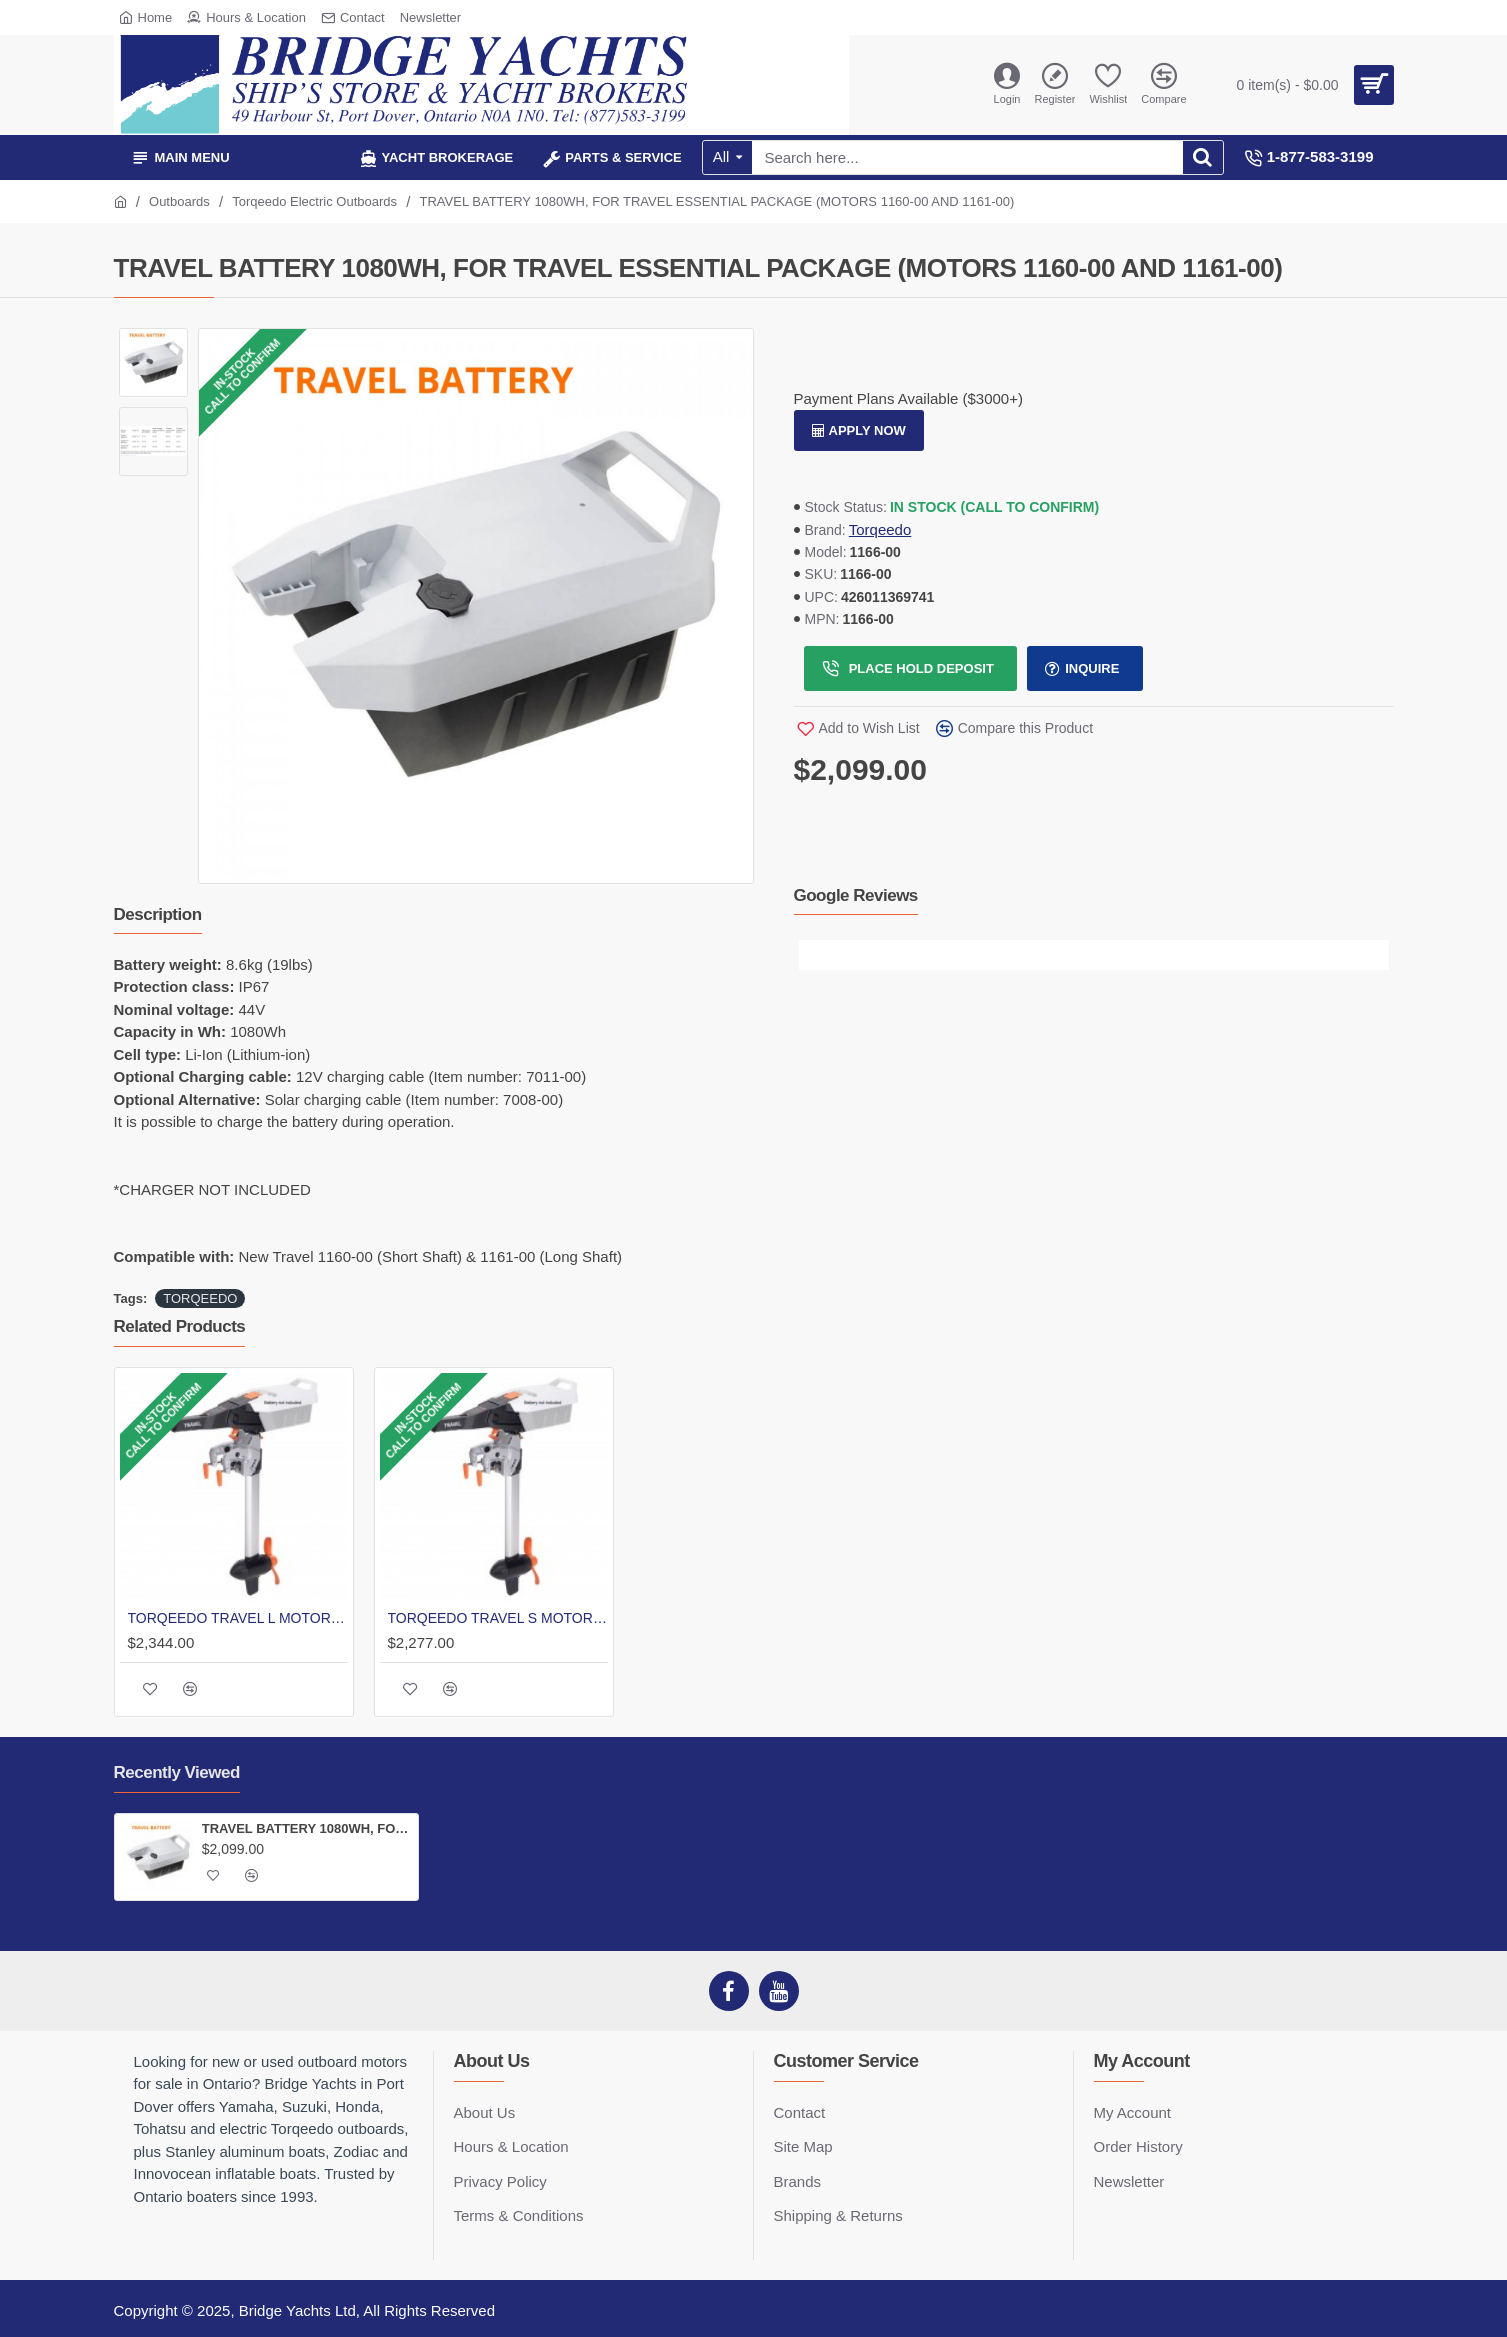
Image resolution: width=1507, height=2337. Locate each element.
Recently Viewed (177, 1772)
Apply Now (867, 430)
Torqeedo (880, 529)
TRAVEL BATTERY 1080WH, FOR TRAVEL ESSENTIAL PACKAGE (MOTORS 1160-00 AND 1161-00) (306, 1828)
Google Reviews (856, 895)
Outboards (179, 201)
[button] (814, 955)
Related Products (180, 1326)
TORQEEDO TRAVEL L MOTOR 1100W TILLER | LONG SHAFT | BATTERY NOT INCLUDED (238, 1618)
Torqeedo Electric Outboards (314, 201)
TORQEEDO (200, 1298)
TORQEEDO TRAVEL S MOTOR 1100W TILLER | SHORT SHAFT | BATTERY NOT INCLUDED (498, 1618)
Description (158, 914)
